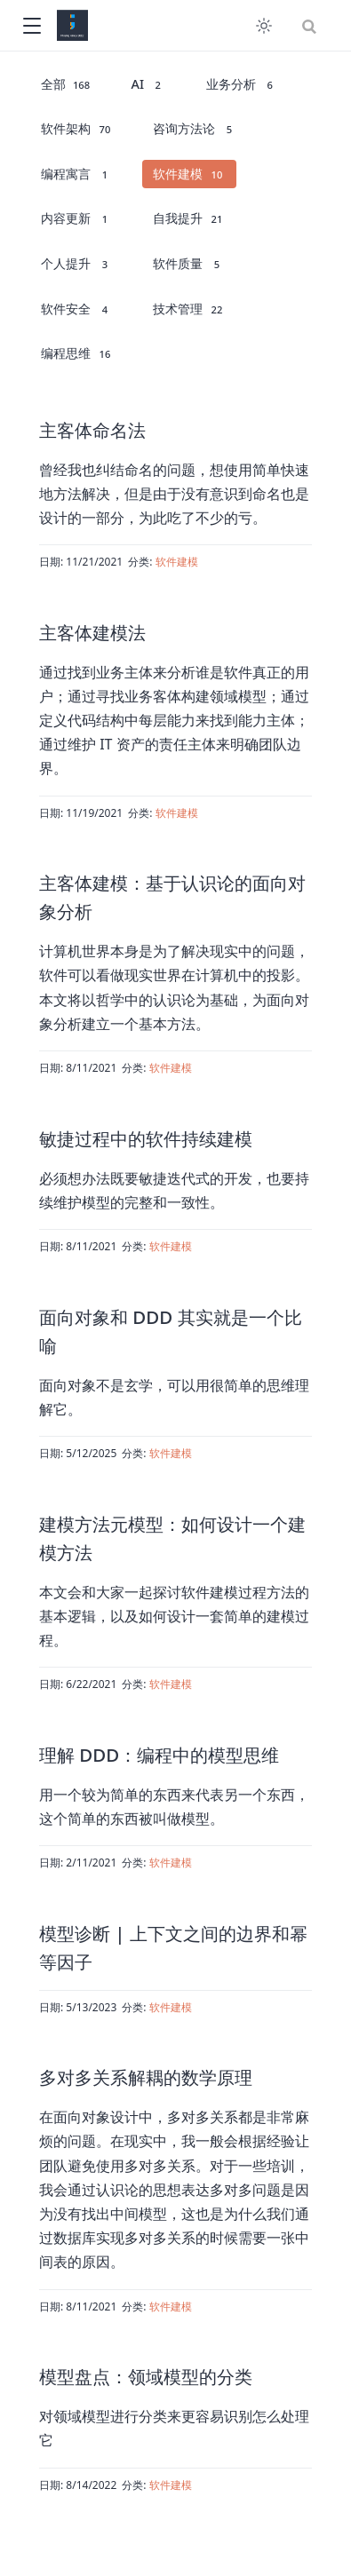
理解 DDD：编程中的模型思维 (159, 1754)
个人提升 (77, 264)
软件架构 (77, 129)
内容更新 (77, 218)
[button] (31, 26)
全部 (66, 84)
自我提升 (189, 218)
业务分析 (242, 84)
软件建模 (189, 174)
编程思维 (77, 353)
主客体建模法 (92, 632)
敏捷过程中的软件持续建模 (145, 1138)
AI (149, 84)
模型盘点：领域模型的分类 (145, 2376)
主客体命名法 (92, 429)
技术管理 (189, 309)
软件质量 (189, 264)
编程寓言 (77, 174)
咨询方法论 (195, 129)
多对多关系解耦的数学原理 (145, 2077)
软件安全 (77, 309)
